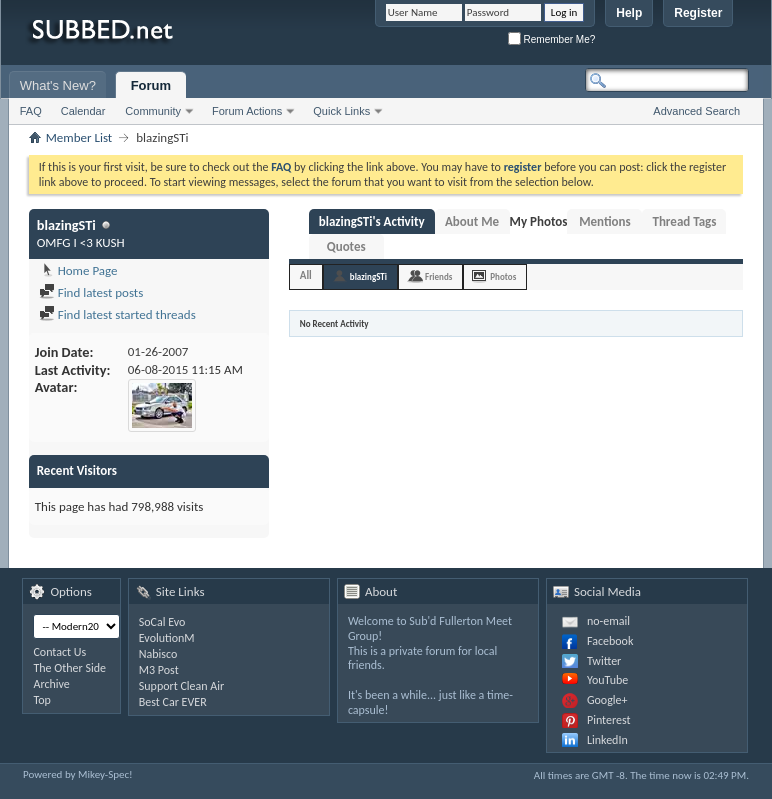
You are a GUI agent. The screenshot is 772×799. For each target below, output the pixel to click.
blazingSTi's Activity (372, 221)
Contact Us (59, 652)
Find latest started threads (117, 314)
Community (153, 111)
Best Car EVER (173, 702)
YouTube (607, 680)
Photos (503, 276)
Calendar (83, 111)
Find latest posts (91, 292)
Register (698, 13)
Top (41, 700)
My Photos (539, 221)
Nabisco (158, 654)
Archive (51, 684)
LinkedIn (607, 740)
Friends (438, 276)
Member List (79, 137)
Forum (151, 85)
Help (629, 13)
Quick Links (341, 111)
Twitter (604, 661)
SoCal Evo (162, 622)
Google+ (607, 700)
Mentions (605, 221)
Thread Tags (684, 221)
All (306, 275)
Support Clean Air (181, 686)
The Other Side (69, 668)
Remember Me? (551, 39)
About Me (472, 221)
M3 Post (159, 670)
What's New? (58, 85)
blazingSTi (368, 276)
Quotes (346, 246)
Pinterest (609, 720)
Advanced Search (696, 111)
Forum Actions (247, 111)
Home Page (78, 270)
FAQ (31, 111)
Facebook (610, 641)
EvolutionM (167, 638)
